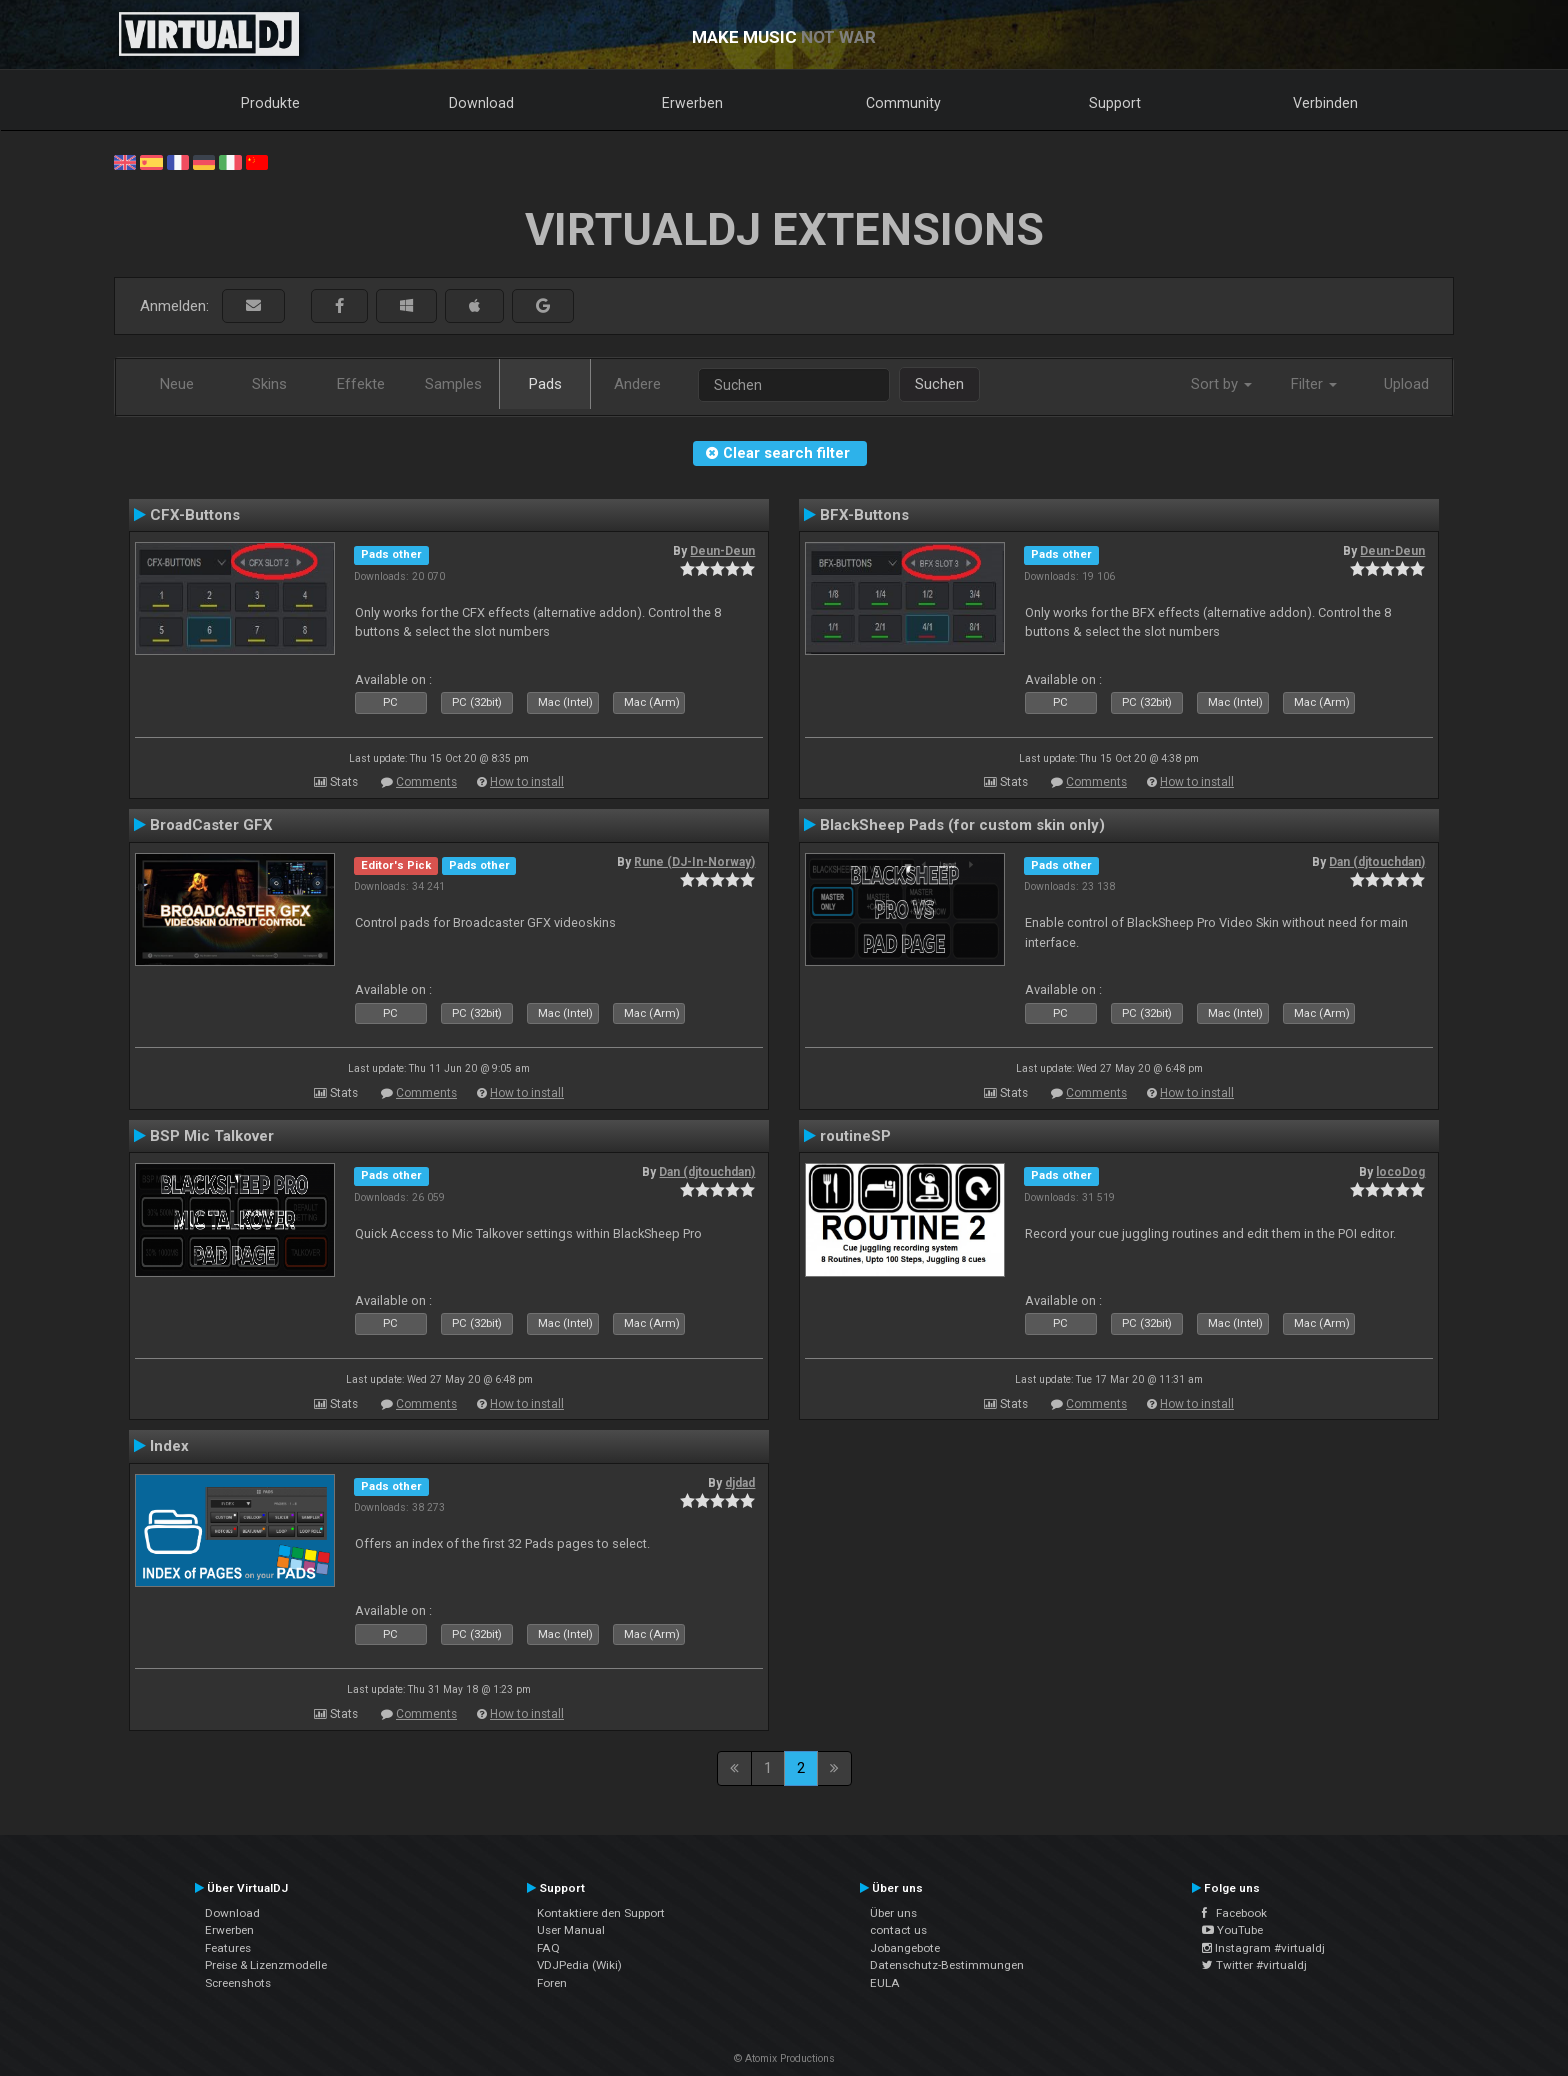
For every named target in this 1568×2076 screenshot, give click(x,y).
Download (481, 103)
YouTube (1232, 1930)
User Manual (571, 1930)
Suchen (939, 384)
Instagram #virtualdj (1263, 1948)
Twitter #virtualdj (1254, 1965)
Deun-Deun (722, 551)
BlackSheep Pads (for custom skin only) (962, 825)
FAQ (548, 1948)
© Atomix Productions (784, 2058)
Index (169, 1446)
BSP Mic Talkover (212, 1136)
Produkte (270, 103)
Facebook (1234, 1913)
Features (228, 1948)
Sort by (1221, 384)
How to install (527, 782)
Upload (1406, 384)
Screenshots (238, 1983)
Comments (426, 782)
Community (903, 103)
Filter (1314, 384)
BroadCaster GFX (211, 825)
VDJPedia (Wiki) (579, 1965)
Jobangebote (905, 1948)
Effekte (361, 384)
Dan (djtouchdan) (1377, 862)
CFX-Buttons (195, 515)
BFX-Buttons (864, 515)
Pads (545, 384)
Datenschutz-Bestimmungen (947, 1965)
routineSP (855, 1136)
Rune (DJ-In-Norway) (694, 862)
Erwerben (692, 103)
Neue (177, 384)
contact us (898, 1930)
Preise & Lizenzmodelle (266, 1965)
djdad (740, 1483)
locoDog (1400, 1172)
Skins (269, 384)
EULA (885, 1983)
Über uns (893, 1913)
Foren (552, 1983)
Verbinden (1325, 103)
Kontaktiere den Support (601, 1913)
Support (1115, 103)
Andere (637, 384)
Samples (453, 384)
